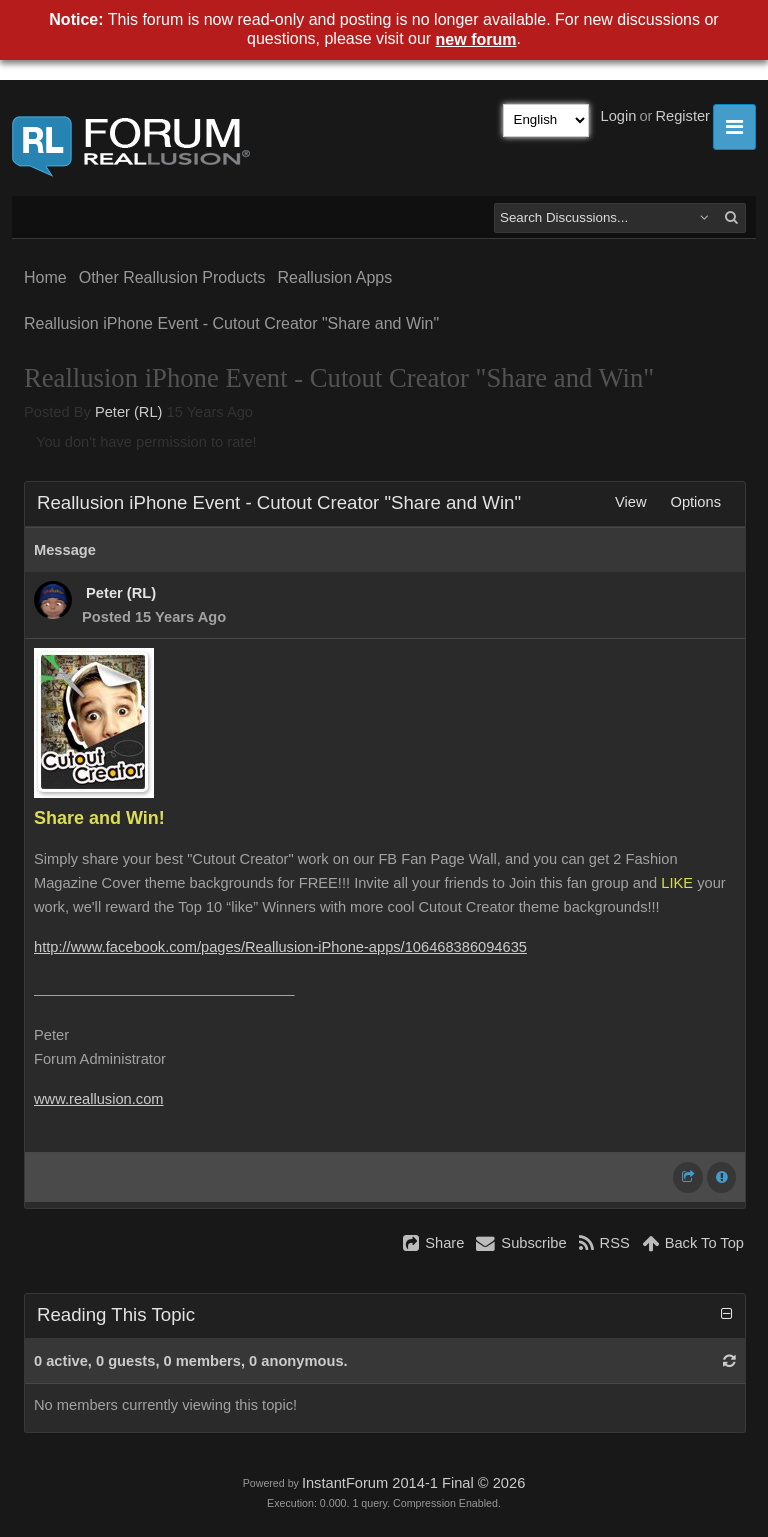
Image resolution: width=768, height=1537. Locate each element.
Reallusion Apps (334, 277)
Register (682, 116)
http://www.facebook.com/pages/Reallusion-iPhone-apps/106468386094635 (280, 947)
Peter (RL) (129, 412)
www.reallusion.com (99, 1099)
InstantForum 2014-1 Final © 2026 (413, 1483)
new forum (476, 39)
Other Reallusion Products (172, 277)
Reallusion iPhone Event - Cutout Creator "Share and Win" (231, 323)
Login (619, 116)
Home (45, 277)
